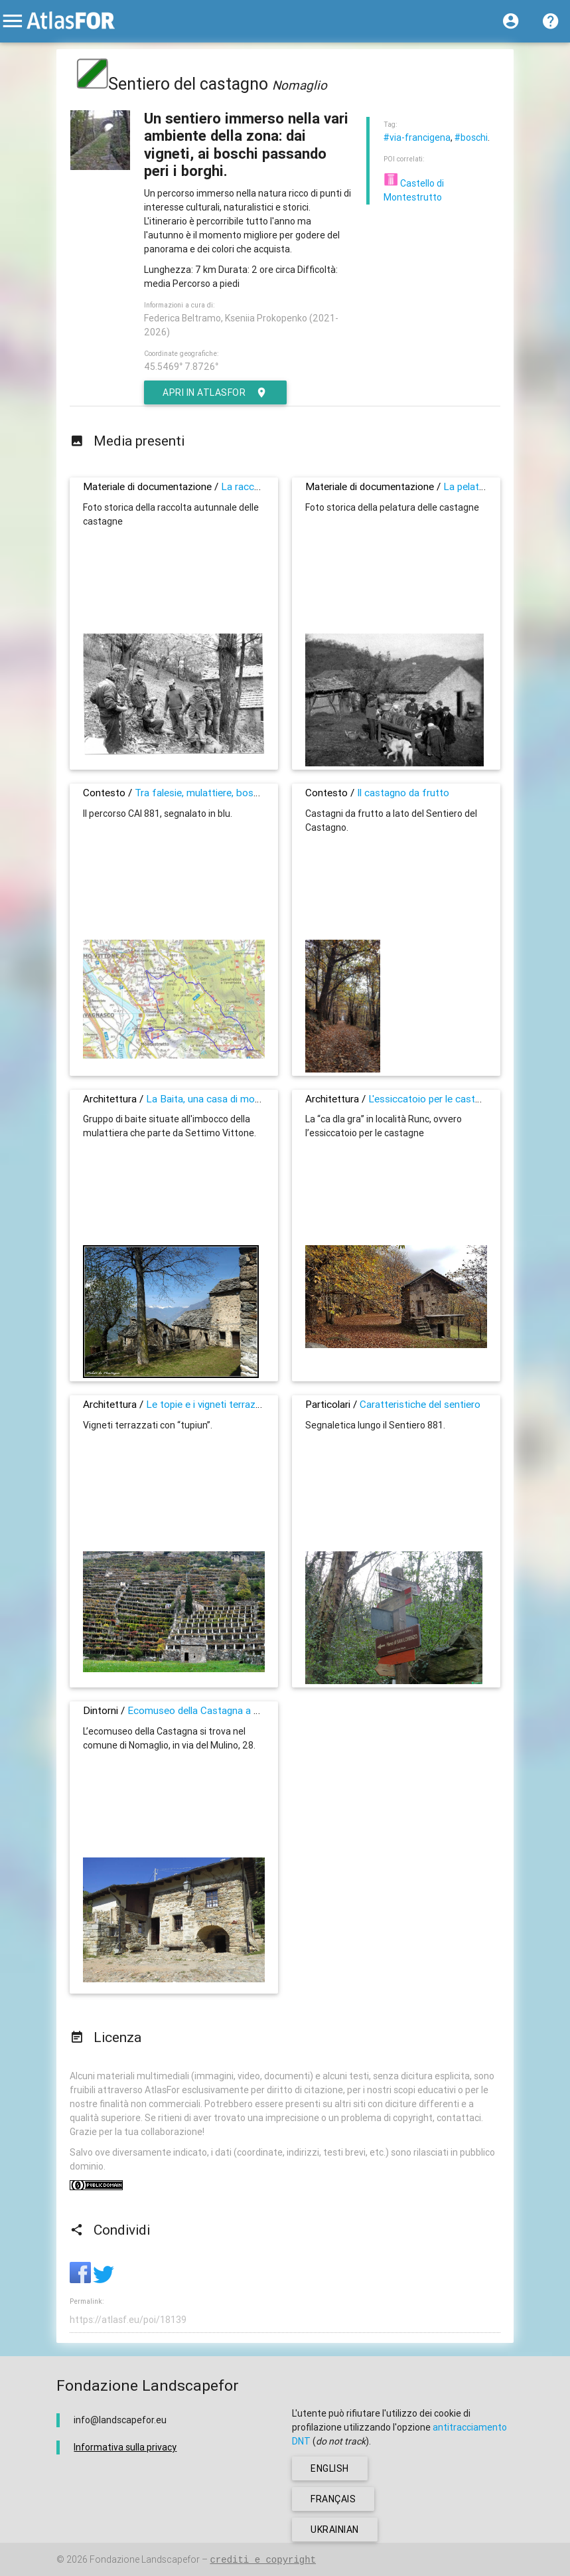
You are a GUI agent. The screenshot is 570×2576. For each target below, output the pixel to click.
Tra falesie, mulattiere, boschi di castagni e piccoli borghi (260, 792)
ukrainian (335, 2529)
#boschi (471, 137)
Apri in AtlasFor (215, 392)
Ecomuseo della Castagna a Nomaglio (211, 1710)
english (330, 2468)
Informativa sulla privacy (125, 2447)
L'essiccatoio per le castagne (432, 1098)
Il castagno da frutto (403, 792)
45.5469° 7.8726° (181, 367)
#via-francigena (417, 137)
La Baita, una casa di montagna (215, 1098)
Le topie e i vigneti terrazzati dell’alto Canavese (250, 1404)
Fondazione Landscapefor (145, 2559)
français (333, 2499)
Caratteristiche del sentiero (420, 1404)
